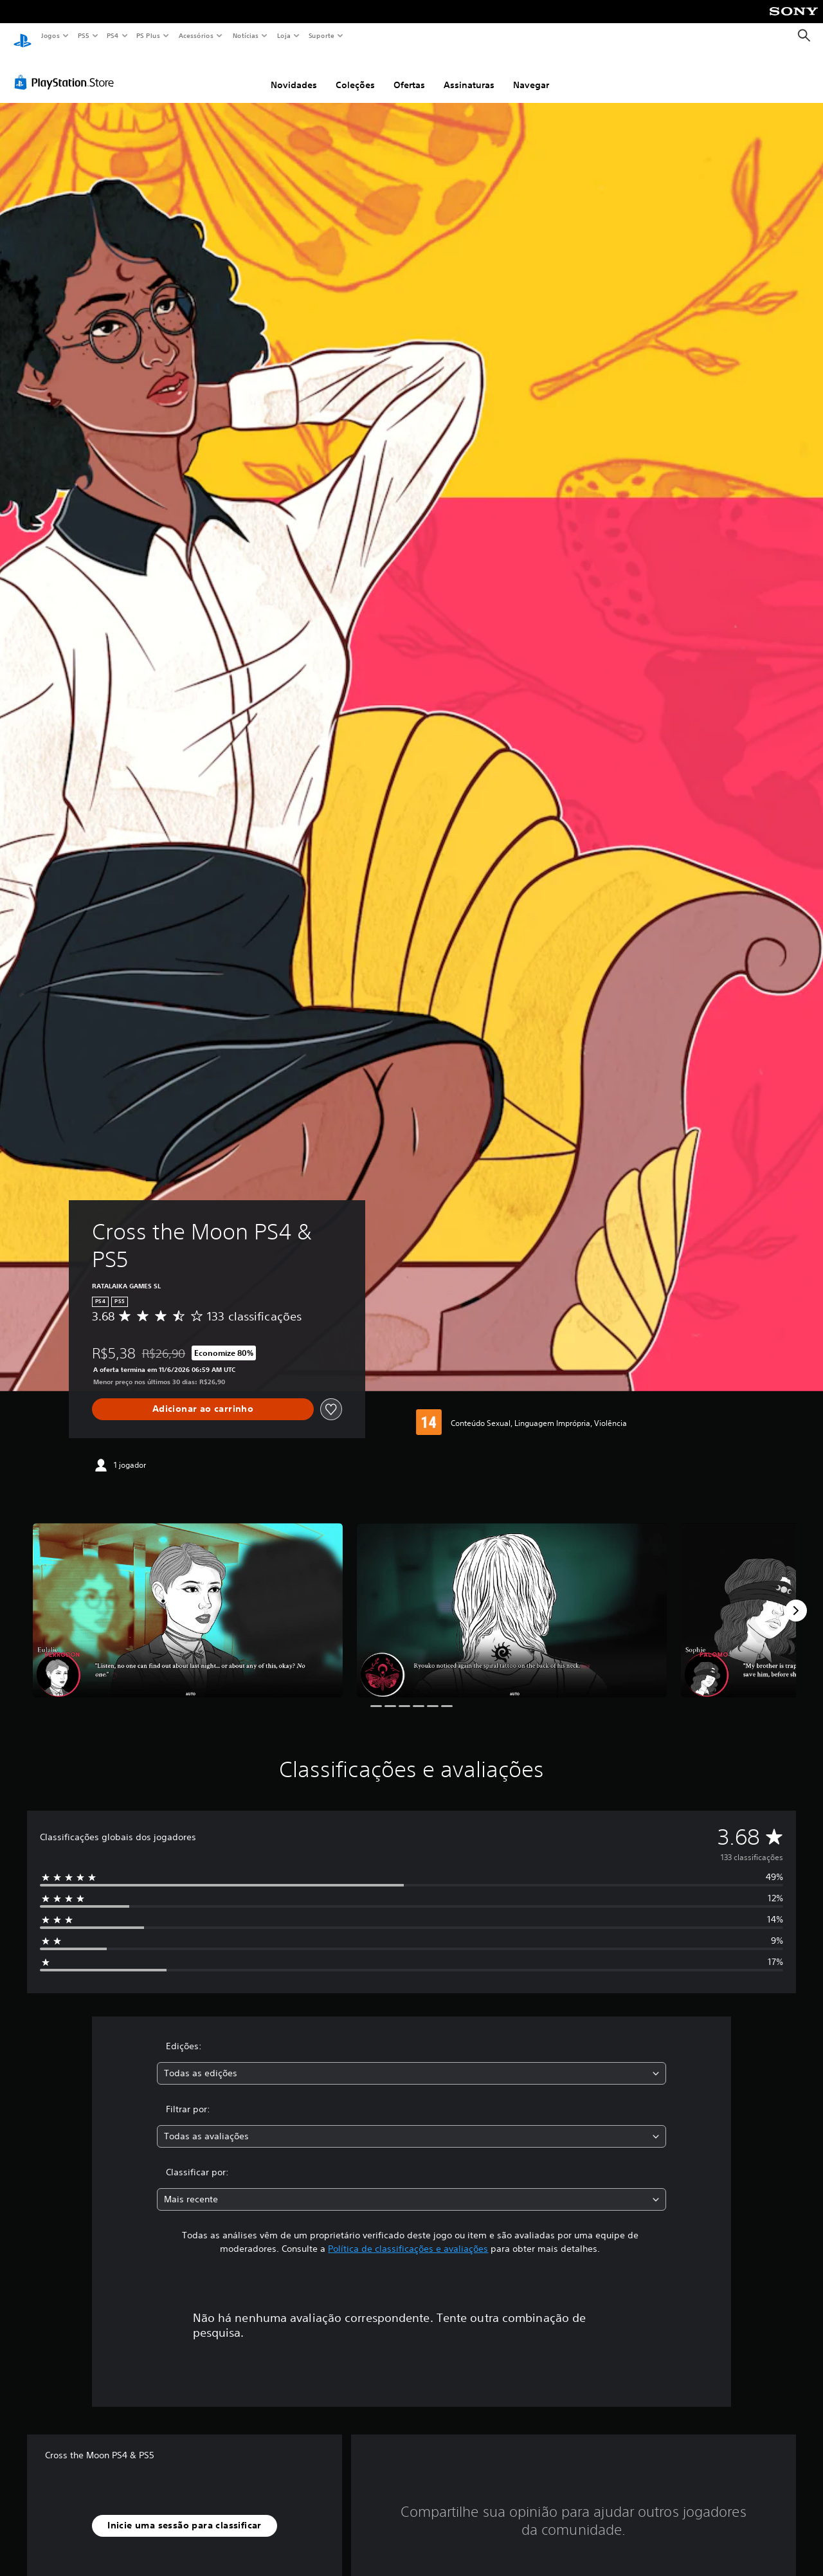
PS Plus (148, 35)
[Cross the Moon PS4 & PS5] (188, 1598)
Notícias (245, 35)
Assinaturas (469, 72)
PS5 (83, 35)
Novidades (294, 72)
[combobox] (412, 2061)
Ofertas (409, 72)
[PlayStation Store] (66, 70)
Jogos (50, 35)
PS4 (112, 35)
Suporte (321, 35)
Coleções (355, 72)
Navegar (531, 72)
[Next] (796, 1598)
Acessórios (195, 35)
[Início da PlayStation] (22, 36)
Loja (284, 35)
